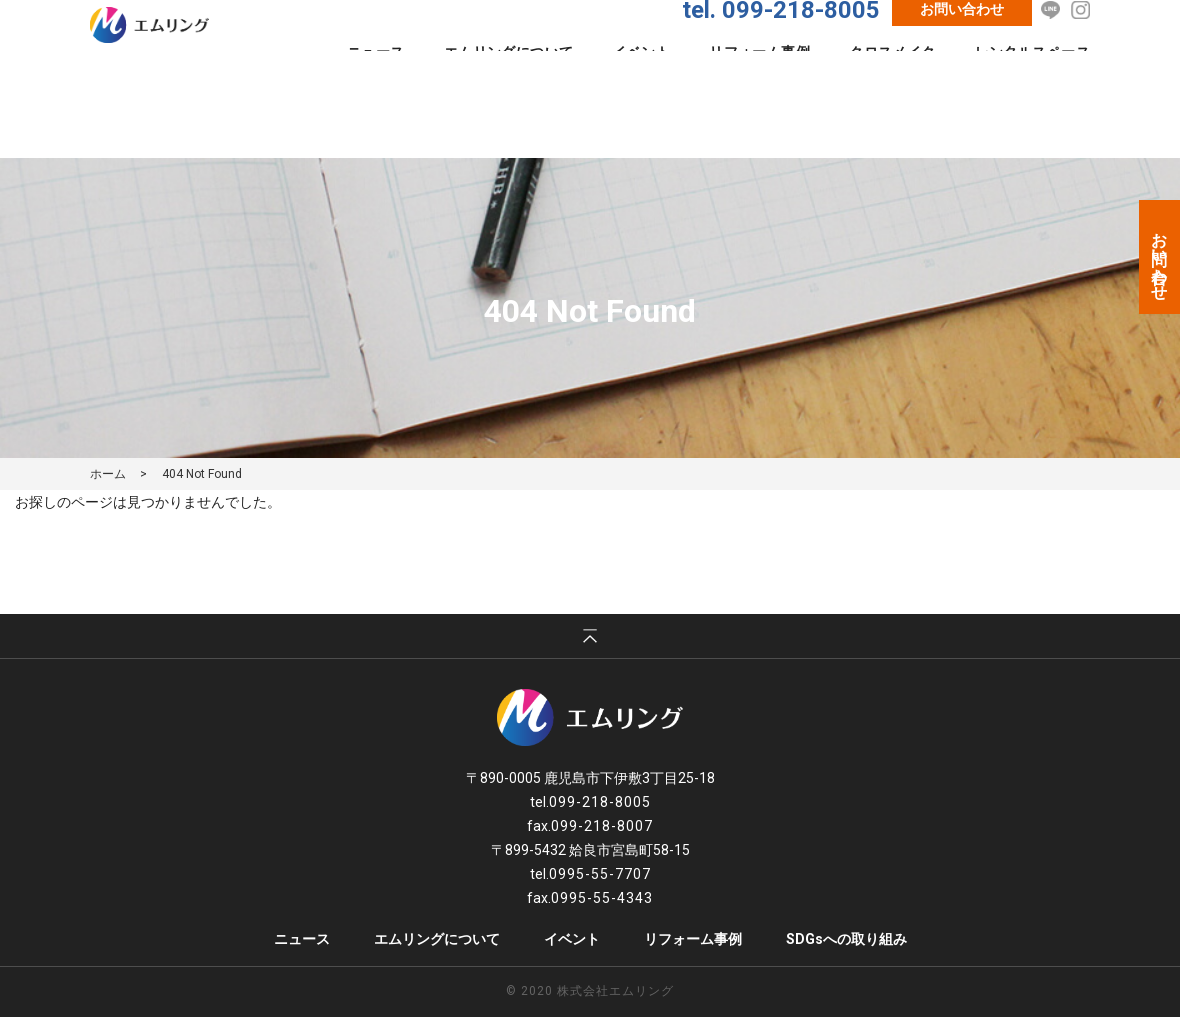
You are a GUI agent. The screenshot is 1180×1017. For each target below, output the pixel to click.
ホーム (108, 474)
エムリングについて (509, 89)
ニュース (376, 89)
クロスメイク (892, 89)
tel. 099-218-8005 (781, 47)
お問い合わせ (962, 46)
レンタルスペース (1032, 89)
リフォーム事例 (759, 89)
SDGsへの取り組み (846, 939)
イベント (641, 89)
